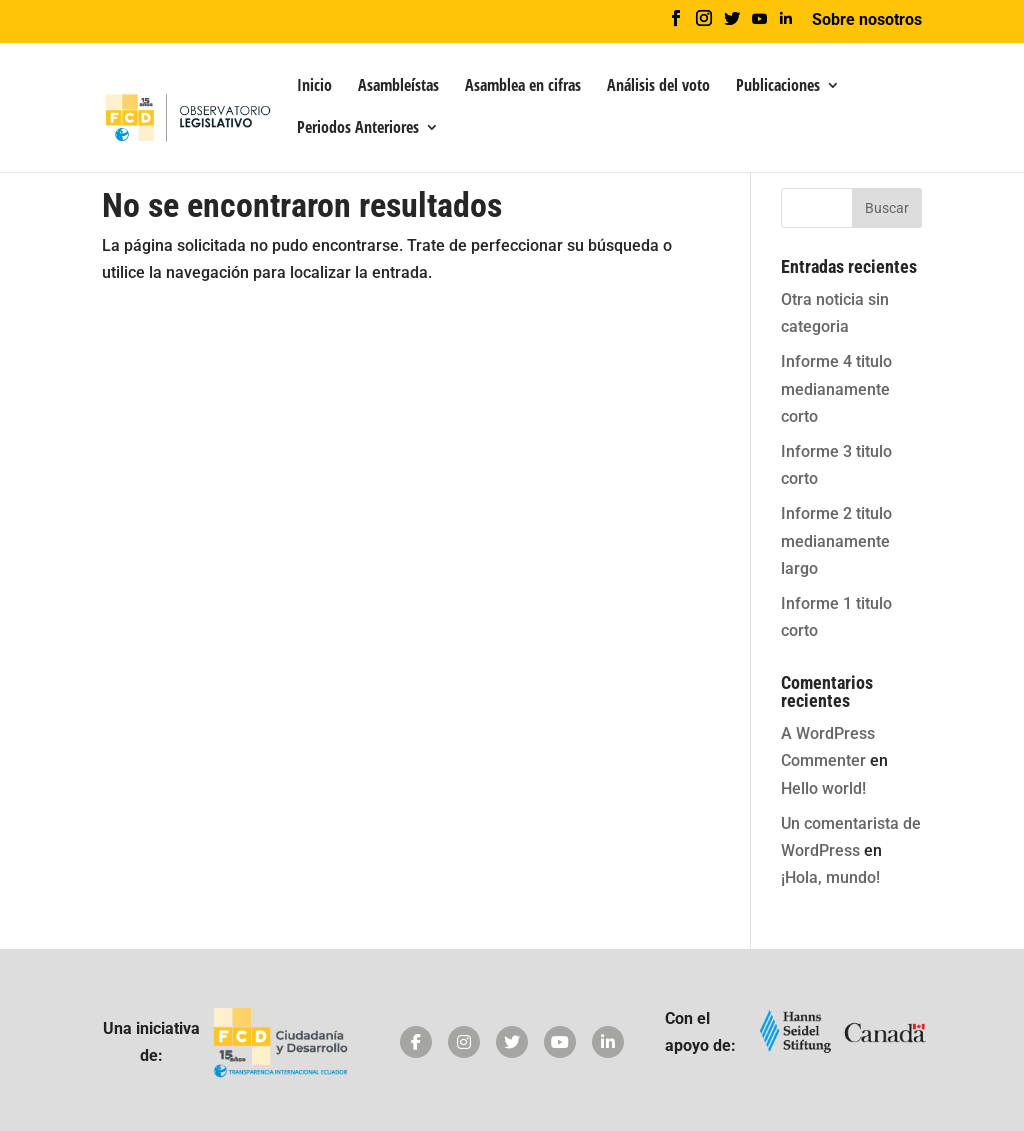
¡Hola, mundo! (830, 877)
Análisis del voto (658, 87)
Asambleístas (398, 87)
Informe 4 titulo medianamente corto (836, 388)
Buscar (887, 208)
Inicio (314, 87)
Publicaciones (778, 87)
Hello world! (823, 788)
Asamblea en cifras (523, 87)
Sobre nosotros (867, 20)
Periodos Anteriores (358, 129)
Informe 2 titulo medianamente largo (836, 540)
